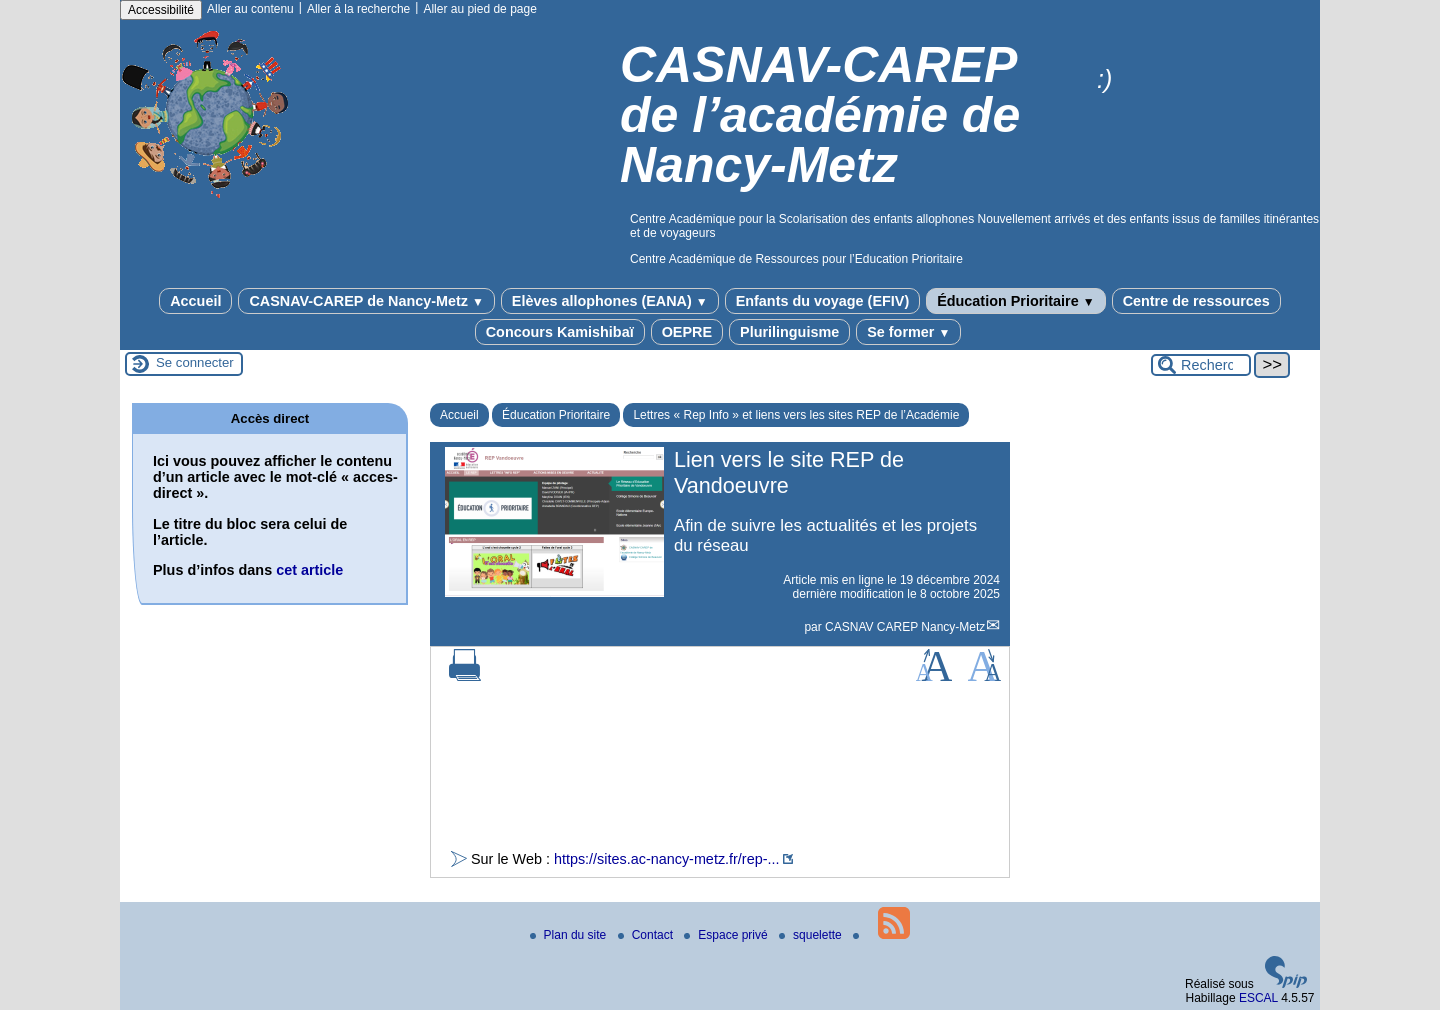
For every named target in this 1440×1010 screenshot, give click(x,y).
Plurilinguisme (789, 332)
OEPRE (687, 332)
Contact (647, 935)
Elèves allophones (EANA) (610, 301)
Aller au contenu (250, 9)
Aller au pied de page (479, 9)
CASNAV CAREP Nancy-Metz (905, 627)
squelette (812, 935)
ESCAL (1258, 998)
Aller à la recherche (358, 9)
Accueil (195, 301)
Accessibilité (161, 10)
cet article (309, 570)
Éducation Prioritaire (1015, 301)
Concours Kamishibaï (560, 332)
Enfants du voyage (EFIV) (823, 301)
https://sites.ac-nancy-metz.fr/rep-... (667, 859)
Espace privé (727, 935)
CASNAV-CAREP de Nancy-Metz (366, 301)
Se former (908, 332)
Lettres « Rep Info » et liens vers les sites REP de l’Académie (796, 415)
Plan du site (570, 935)
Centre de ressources (1196, 301)
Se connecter (195, 362)
